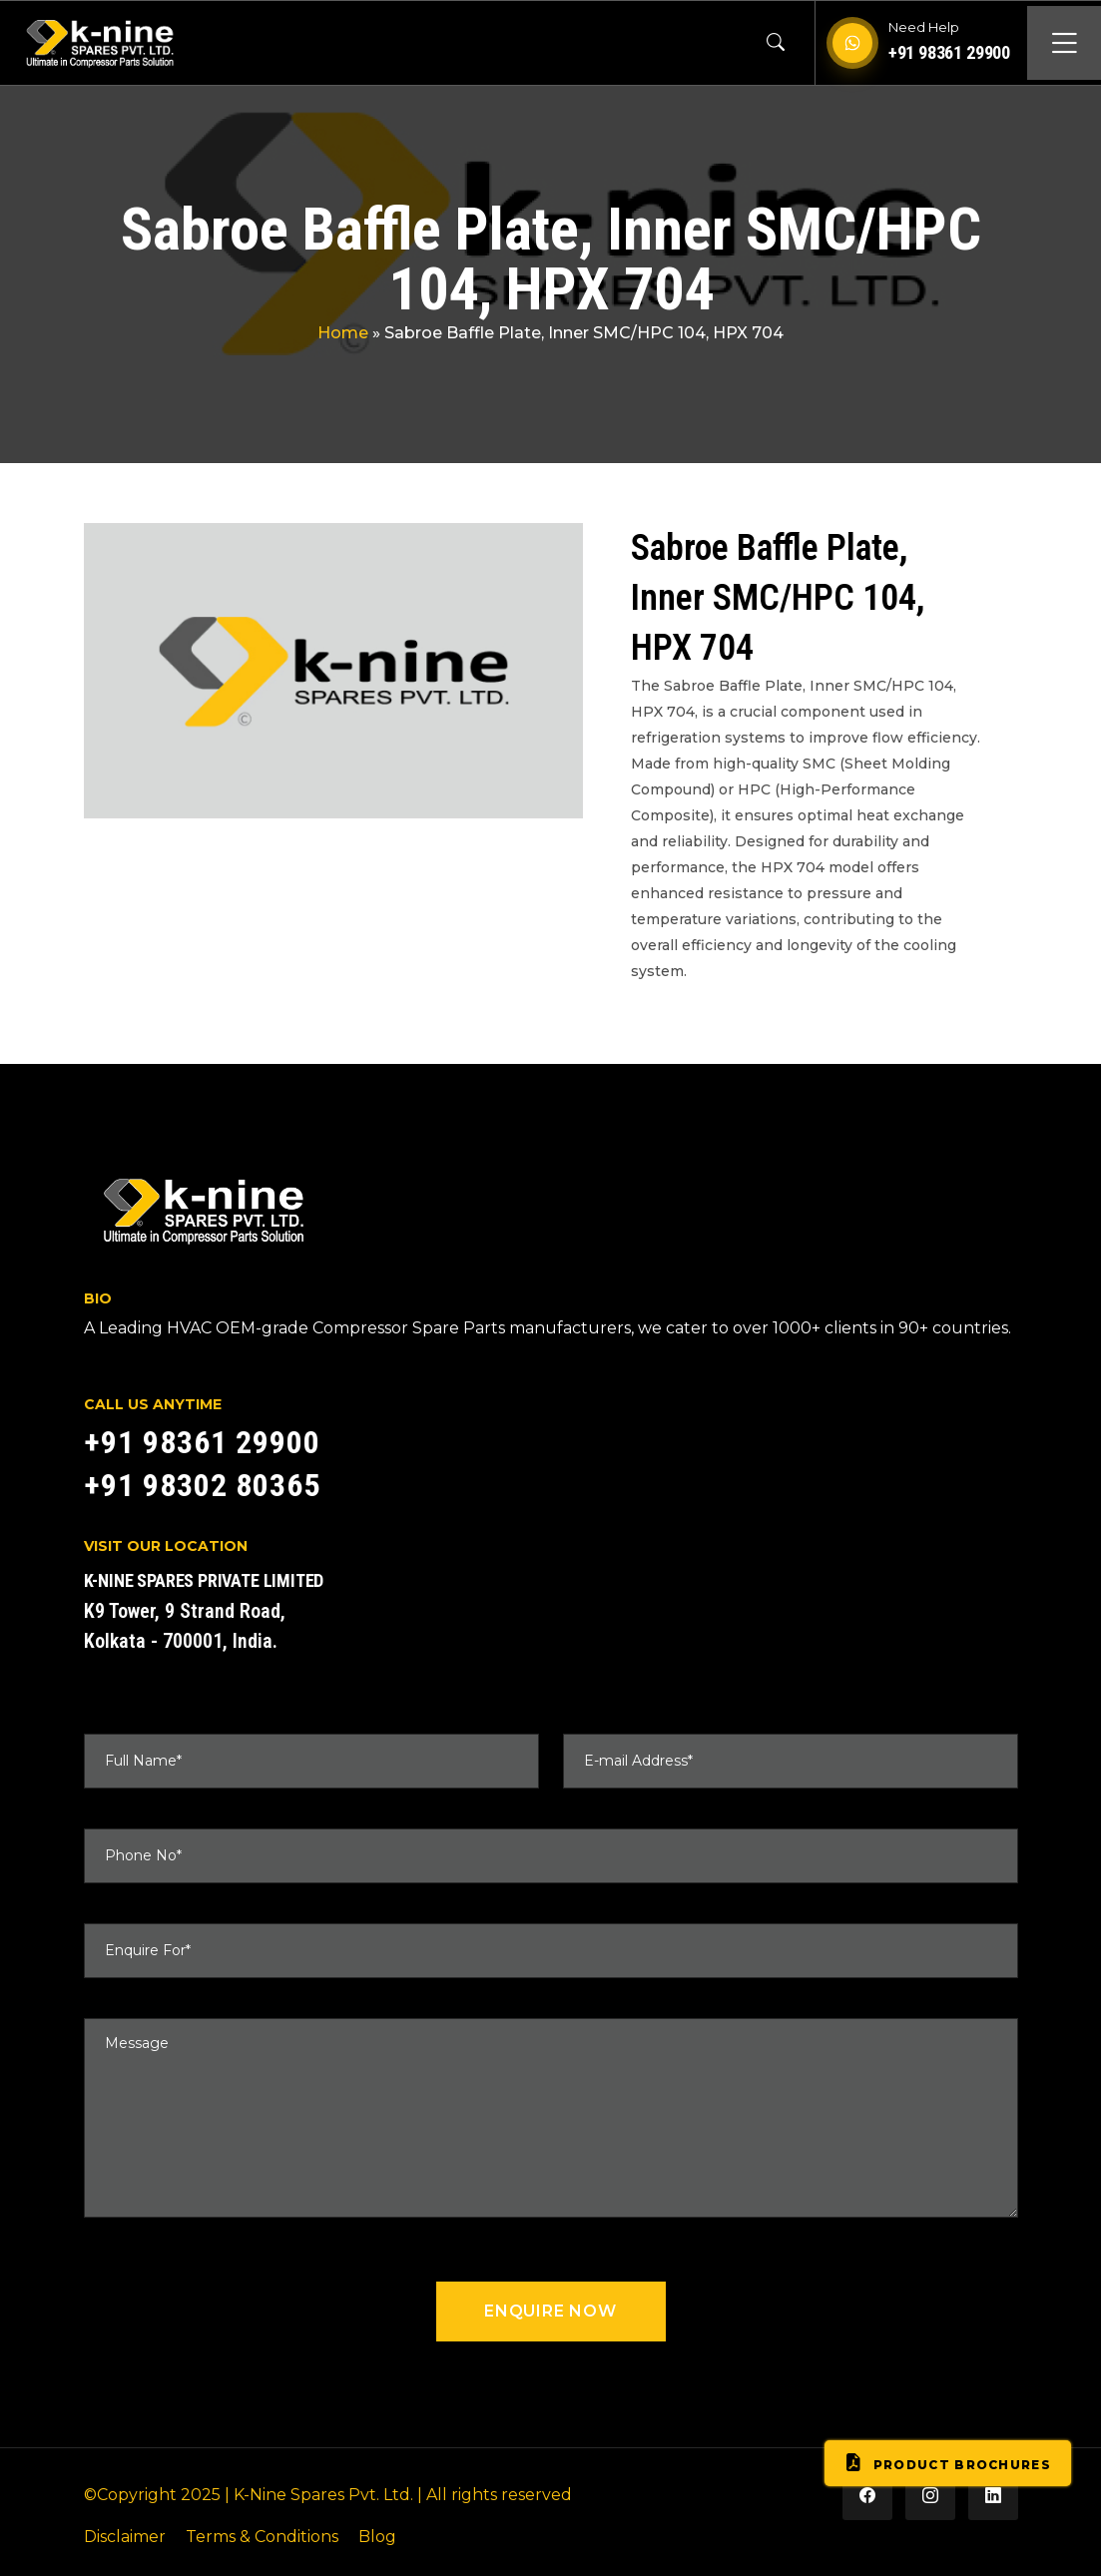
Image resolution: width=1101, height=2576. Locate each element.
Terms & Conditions (262, 2536)
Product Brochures (947, 2463)
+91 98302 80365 (202, 1485)
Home (342, 332)
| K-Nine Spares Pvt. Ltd (317, 2494)
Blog (377, 2536)
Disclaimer (125, 2536)
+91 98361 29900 (949, 52)
